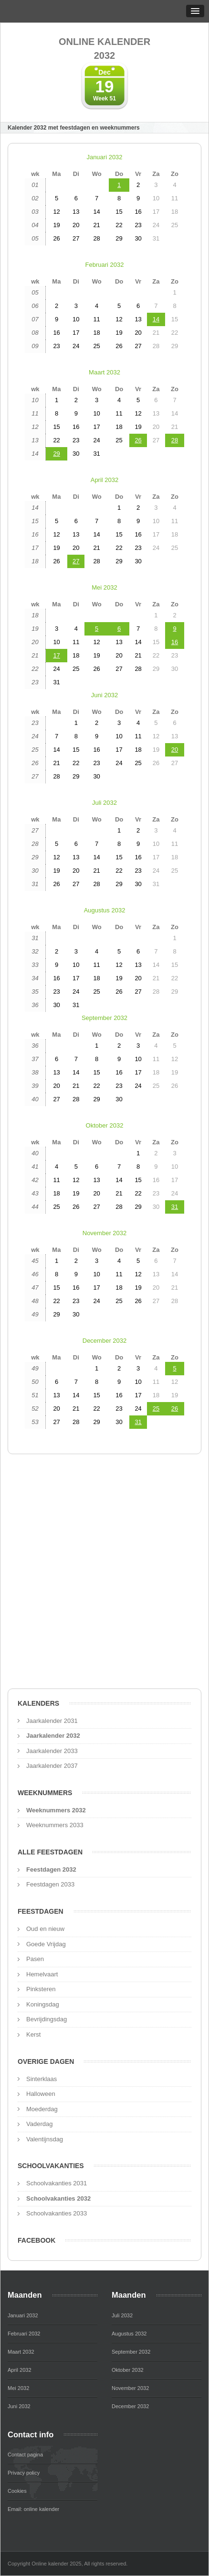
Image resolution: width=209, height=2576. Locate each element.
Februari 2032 (104, 264)
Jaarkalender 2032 (53, 1735)
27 (76, 561)
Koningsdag (42, 2004)
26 (138, 440)
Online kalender (104, 49)
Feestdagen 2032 (51, 1869)
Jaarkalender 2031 (52, 1720)
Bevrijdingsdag (46, 2019)
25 (156, 1408)
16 (174, 642)
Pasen (35, 1958)
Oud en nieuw (45, 1928)
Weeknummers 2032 (56, 1810)
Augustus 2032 (104, 910)
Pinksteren (40, 1989)
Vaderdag (39, 2123)
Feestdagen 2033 (50, 1884)
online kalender (42, 2509)
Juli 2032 (104, 802)
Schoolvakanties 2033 (56, 2213)
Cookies (17, 2491)
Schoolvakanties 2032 (58, 2198)
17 (56, 655)
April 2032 (105, 479)
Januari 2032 (104, 157)
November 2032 (105, 1233)
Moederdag (42, 2109)
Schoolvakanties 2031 (56, 2183)
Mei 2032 (104, 587)
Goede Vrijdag (46, 1944)
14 (156, 319)
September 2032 (104, 1017)
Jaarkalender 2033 (52, 1750)
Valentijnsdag (44, 2139)
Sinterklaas (41, 2079)
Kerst (33, 2034)
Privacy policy (24, 2473)
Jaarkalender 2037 (52, 1765)
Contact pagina (25, 2454)
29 (56, 453)
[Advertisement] (104, 1574)
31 (174, 1206)
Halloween (40, 2093)
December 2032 (105, 1340)
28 (174, 440)
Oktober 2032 (105, 1125)
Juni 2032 (104, 695)
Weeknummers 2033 (55, 1825)
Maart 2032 (104, 372)
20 (174, 749)
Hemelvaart (42, 1974)
